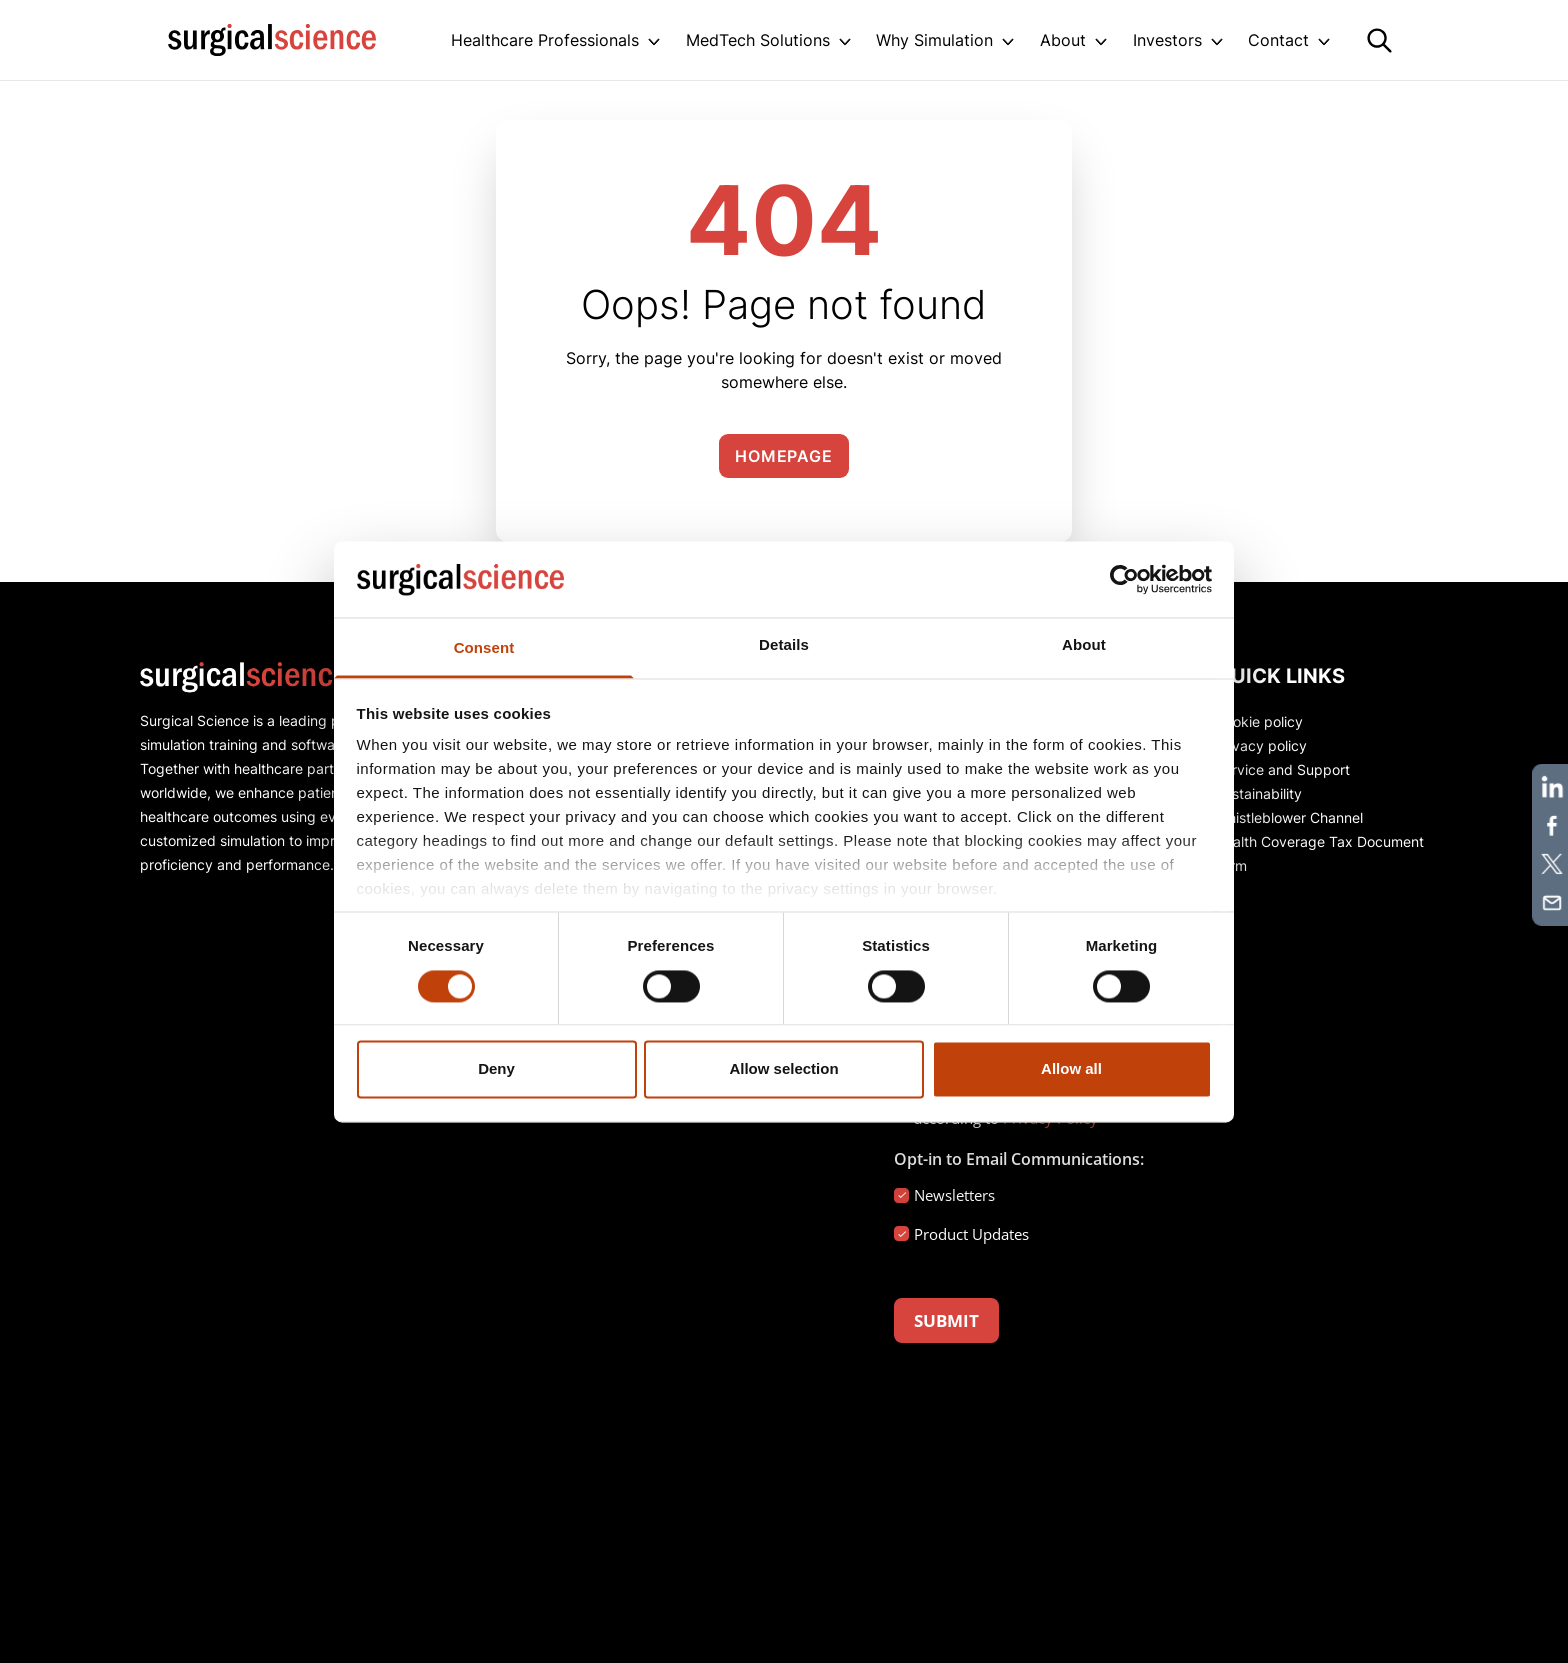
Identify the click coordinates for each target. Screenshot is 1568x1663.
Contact (1278, 40)
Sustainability (1258, 793)
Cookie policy (1259, 721)
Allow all (1071, 1069)
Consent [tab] (484, 648)
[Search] (1379, 40)
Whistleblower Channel (1289, 817)
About (1063, 40)
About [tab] (1084, 645)
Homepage (783, 456)
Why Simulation (934, 40)
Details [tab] (784, 645)
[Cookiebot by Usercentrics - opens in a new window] (1124, 579)
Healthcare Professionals (545, 40)
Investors (1167, 40)
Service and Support (1282, 769)
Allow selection (783, 1069)
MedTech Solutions (758, 40)
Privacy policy (1261, 745)
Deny (496, 1069)
